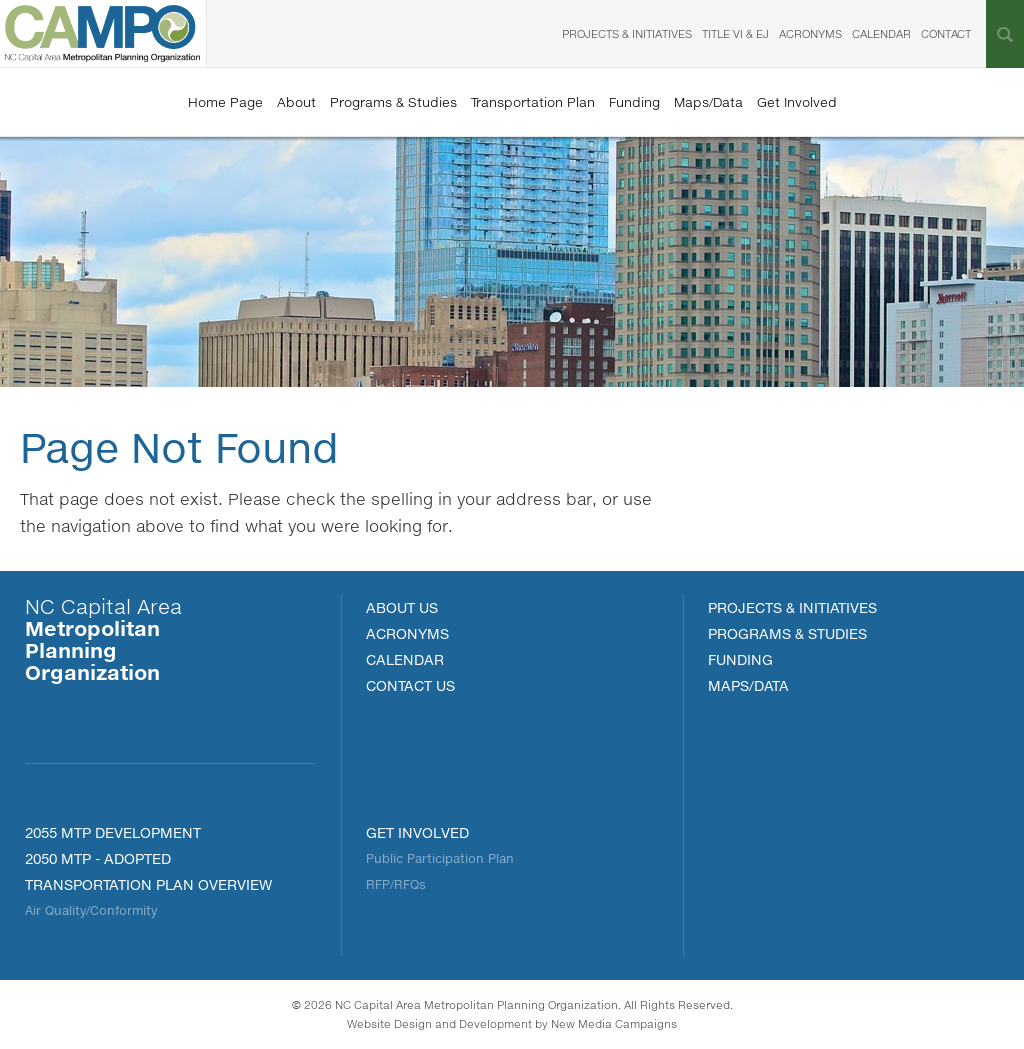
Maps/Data (708, 102)
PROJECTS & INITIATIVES (792, 607)
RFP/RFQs (396, 884)
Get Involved (797, 102)
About (296, 102)
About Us (402, 607)
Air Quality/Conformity (91, 910)
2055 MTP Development (113, 832)
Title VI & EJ (735, 33)
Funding (634, 102)
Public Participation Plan (440, 858)
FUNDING (740, 659)
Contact (946, 33)
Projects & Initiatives (627, 33)
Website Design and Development (439, 1023)
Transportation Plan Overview (148, 884)
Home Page (225, 102)
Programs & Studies (393, 102)
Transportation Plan (533, 102)
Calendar (881, 33)
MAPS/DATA (748, 685)
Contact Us (410, 685)
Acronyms (810, 33)
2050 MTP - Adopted (98, 858)
